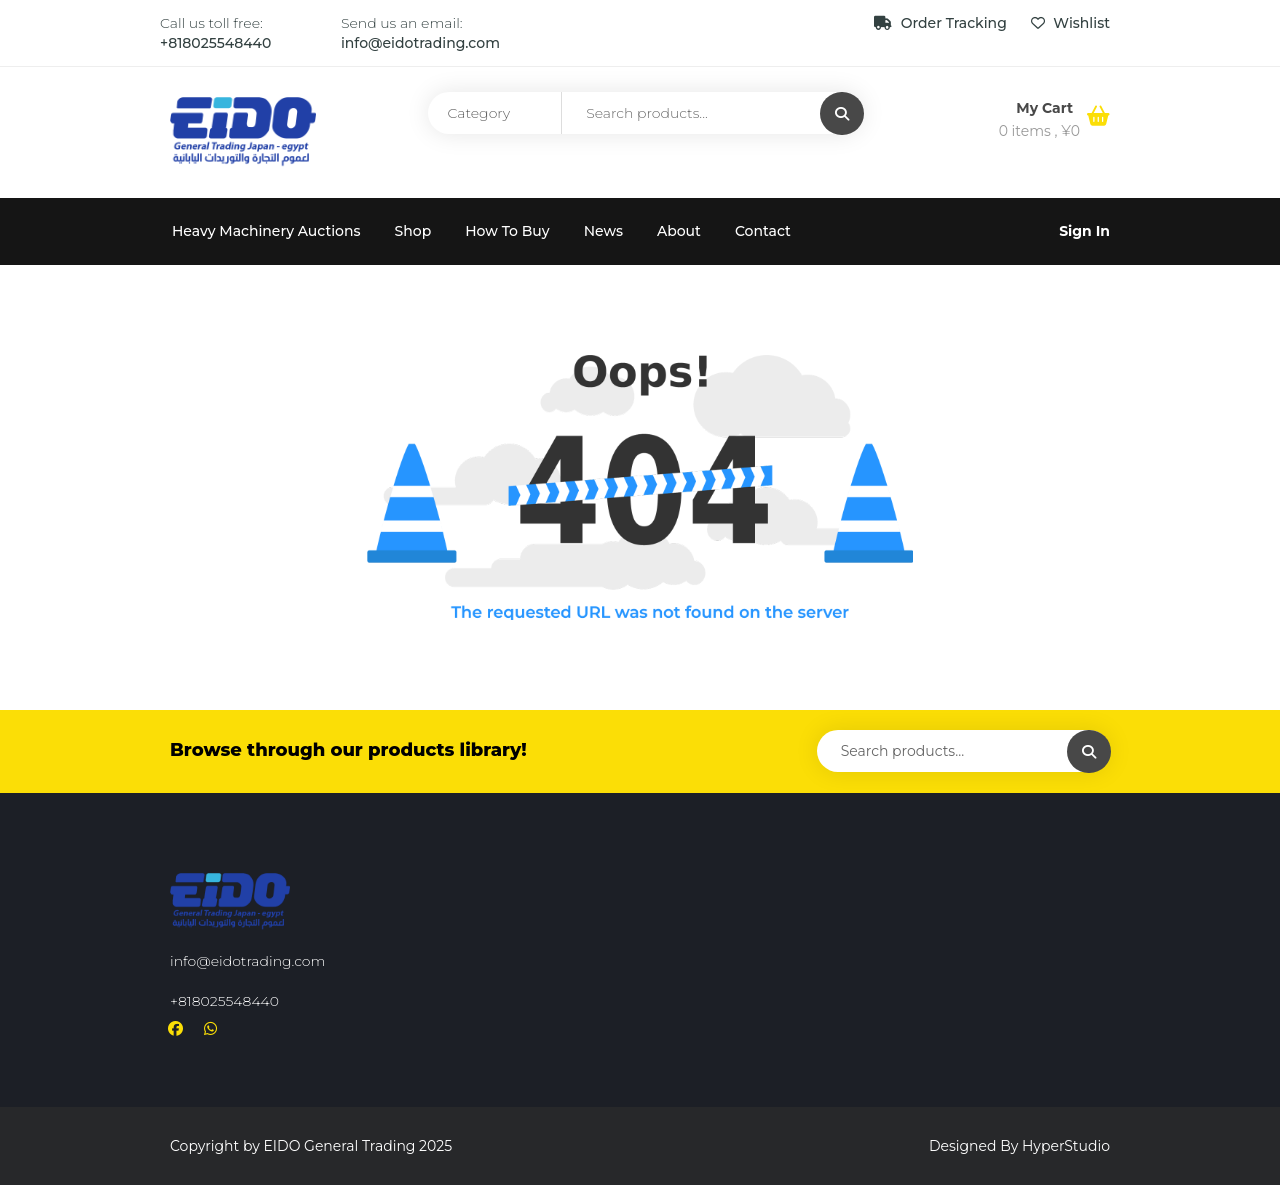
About (679, 231)
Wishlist (1070, 23)
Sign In (1084, 231)
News (603, 231)
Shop (413, 231)
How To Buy (507, 231)
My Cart (1046, 108)
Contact (763, 231)
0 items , (1039, 131)
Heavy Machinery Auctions (266, 231)
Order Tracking (942, 23)
